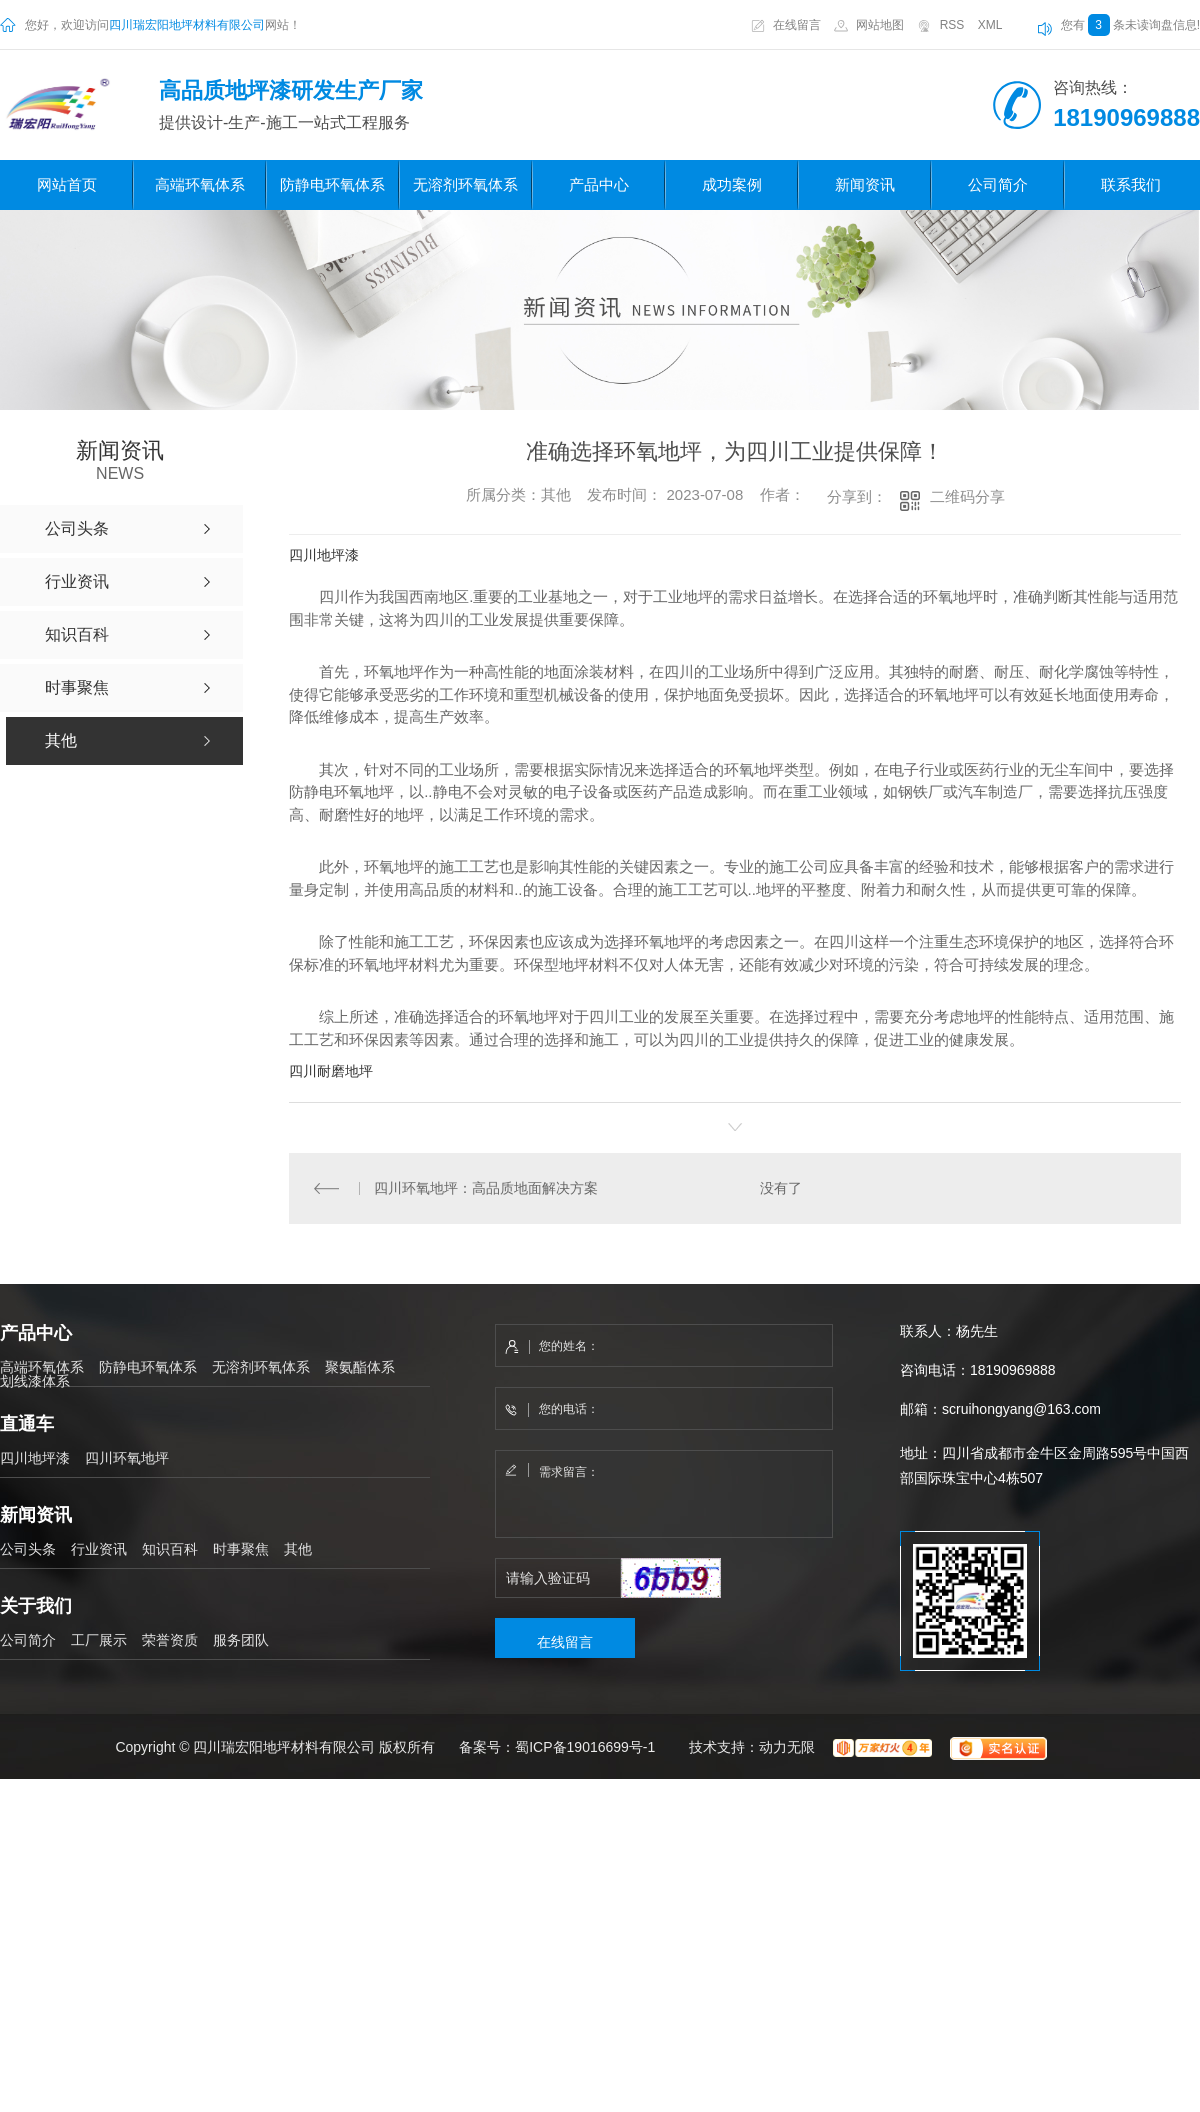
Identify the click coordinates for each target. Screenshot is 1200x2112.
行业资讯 (99, 1549)
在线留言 (797, 25)
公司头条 (28, 1549)
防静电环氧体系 (332, 184)
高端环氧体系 (200, 184)
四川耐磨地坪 (331, 1071)
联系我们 (1131, 184)
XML (990, 25)
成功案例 (732, 184)
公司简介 (998, 184)
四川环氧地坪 (127, 1458)
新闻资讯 (865, 184)
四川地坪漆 (324, 555)
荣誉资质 (170, 1640)
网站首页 (67, 184)
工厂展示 (99, 1640)
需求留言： (665, 1495)
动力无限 (787, 1747)
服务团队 (241, 1640)
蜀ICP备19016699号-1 (585, 1747)
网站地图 (880, 25)
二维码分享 (967, 496)
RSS (952, 25)
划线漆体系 (35, 1381)
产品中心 (599, 184)
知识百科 (170, 1549)
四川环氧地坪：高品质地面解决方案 (486, 1188)
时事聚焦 (241, 1549)
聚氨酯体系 (360, 1367)
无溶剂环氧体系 (465, 184)
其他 (298, 1549)
